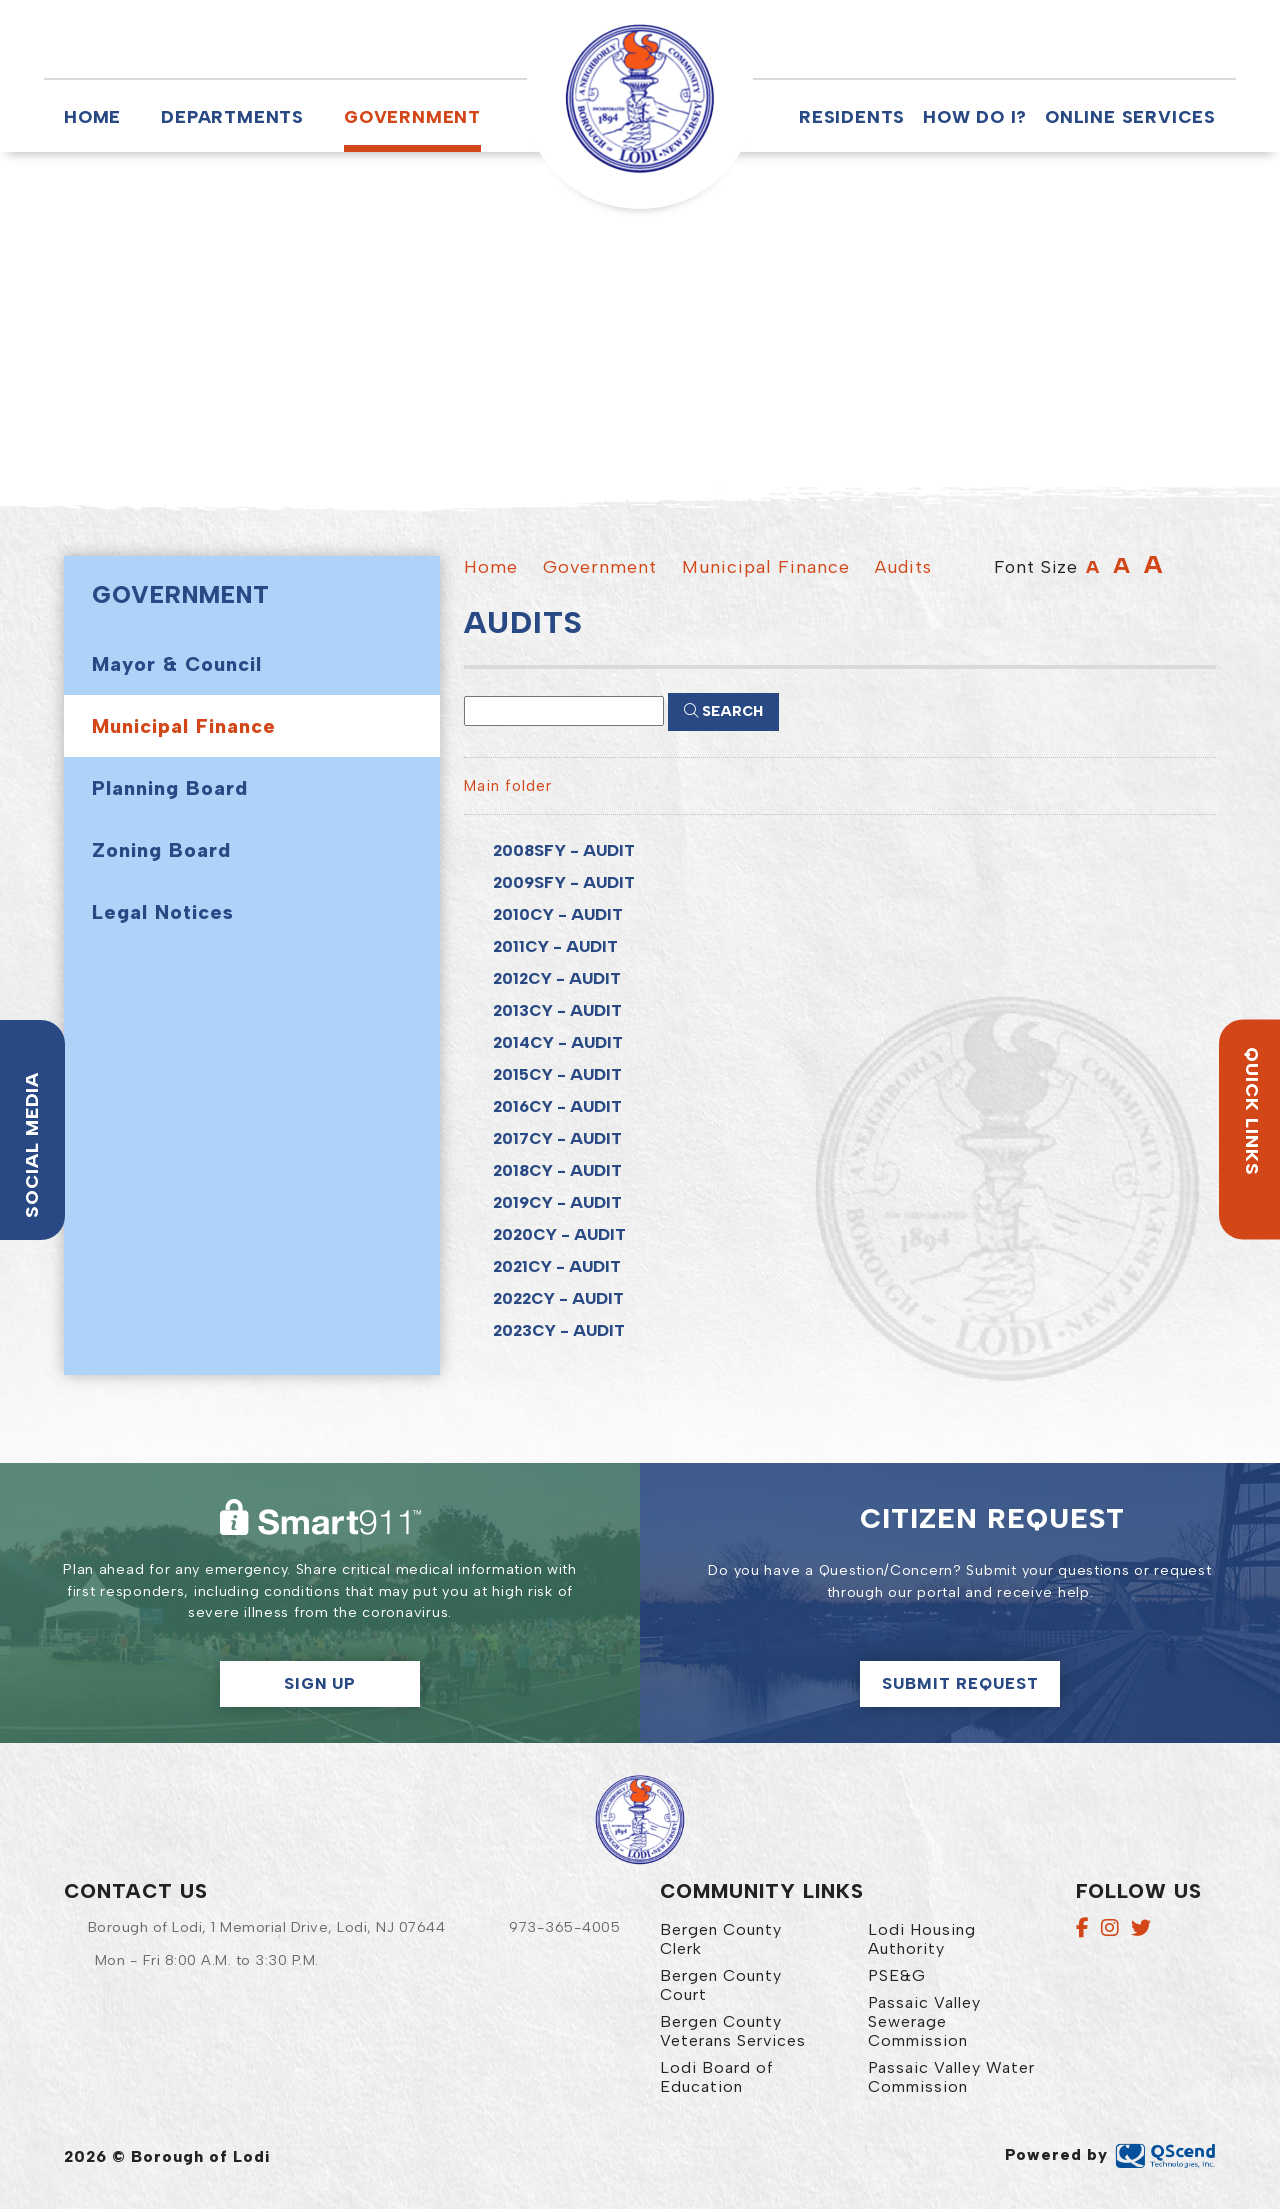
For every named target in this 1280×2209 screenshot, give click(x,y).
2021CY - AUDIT (557, 1266)
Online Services (1130, 116)
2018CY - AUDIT (557, 1170)
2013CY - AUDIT (557, 1010)
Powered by (1110, 2154)
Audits (903, 567)
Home (92, 116)
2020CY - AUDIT (559, 1234)
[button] (811, 39)
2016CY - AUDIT (557, 1106)
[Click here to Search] (723, 712)
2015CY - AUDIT (557, 1074)
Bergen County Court (721, 1985)
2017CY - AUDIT (557, 1138)
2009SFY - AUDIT (564, 882)
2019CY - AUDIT (557, 1202)
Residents (852, 116)
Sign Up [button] (320, 1683)
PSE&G (897, 1975)
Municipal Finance (184, 726)
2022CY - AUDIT (558, 1298)
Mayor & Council (177, 664)
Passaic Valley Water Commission (951, 2077)
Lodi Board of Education (717, 2077)
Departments (232, 116)
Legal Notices (163, 912)
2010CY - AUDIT (558, 914)
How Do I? (975, 116)
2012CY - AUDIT (557, 978)
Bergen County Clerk (721, 1939)
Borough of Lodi (640, 99)
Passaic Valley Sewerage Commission (924, 2021)
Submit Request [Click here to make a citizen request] (960, 1683)
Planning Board (170, 788)
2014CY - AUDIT (558, 1042)
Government (412, 116)
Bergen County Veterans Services (733, 2031)
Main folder (508, 786)
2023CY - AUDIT (559, 1330)
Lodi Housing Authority (922, 1939)
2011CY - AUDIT (555, 946)
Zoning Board (161, 850)
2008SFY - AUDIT (564, 850)
